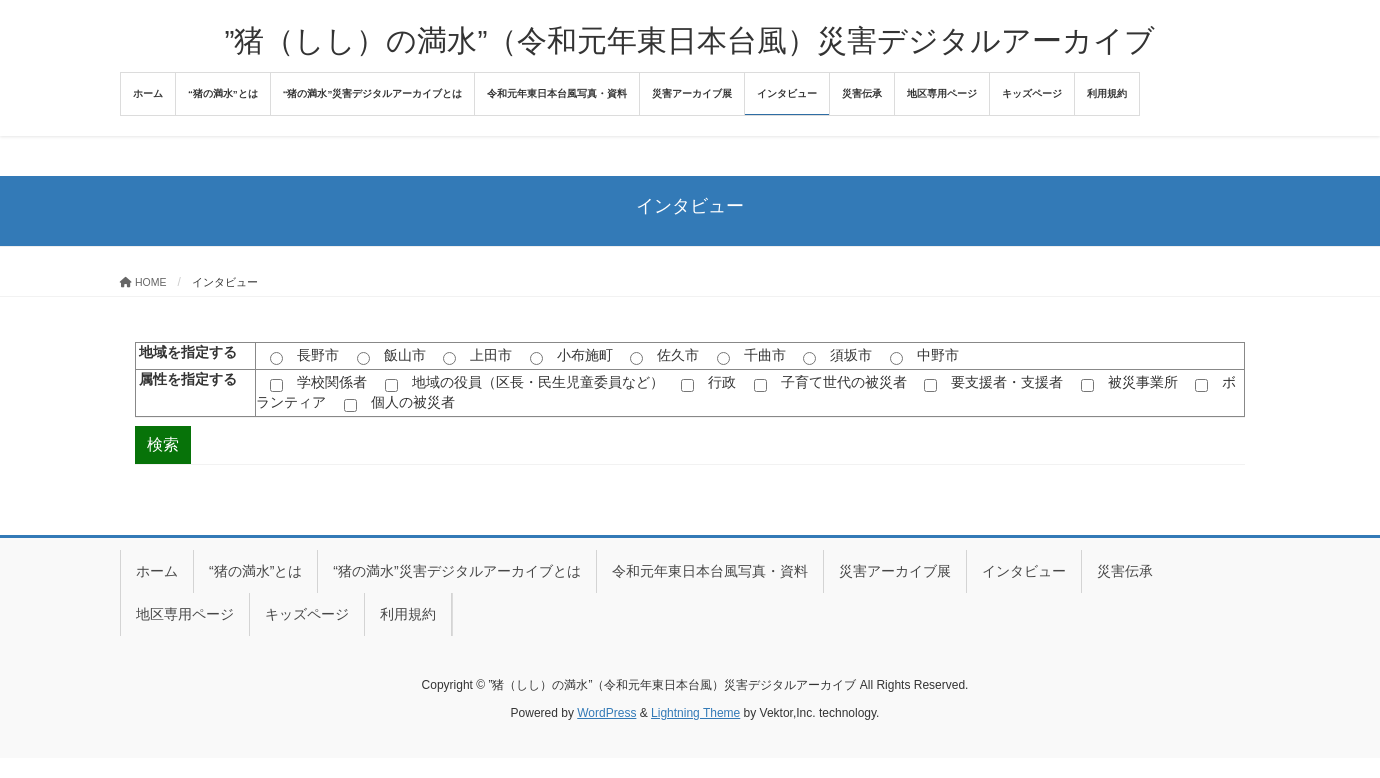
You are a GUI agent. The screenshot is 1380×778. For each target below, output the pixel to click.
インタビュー (1024, 571)
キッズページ (307, 614)
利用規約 (408, 614)
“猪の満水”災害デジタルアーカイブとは (456, 571)
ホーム (157, 571)
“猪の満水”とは (255, 571)
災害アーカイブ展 (895, 571)
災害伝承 (1125, 571)
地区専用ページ (185, 614)
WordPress (606, 713)
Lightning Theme (695, 713)
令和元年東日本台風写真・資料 (710, 571)
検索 (163, 444)
